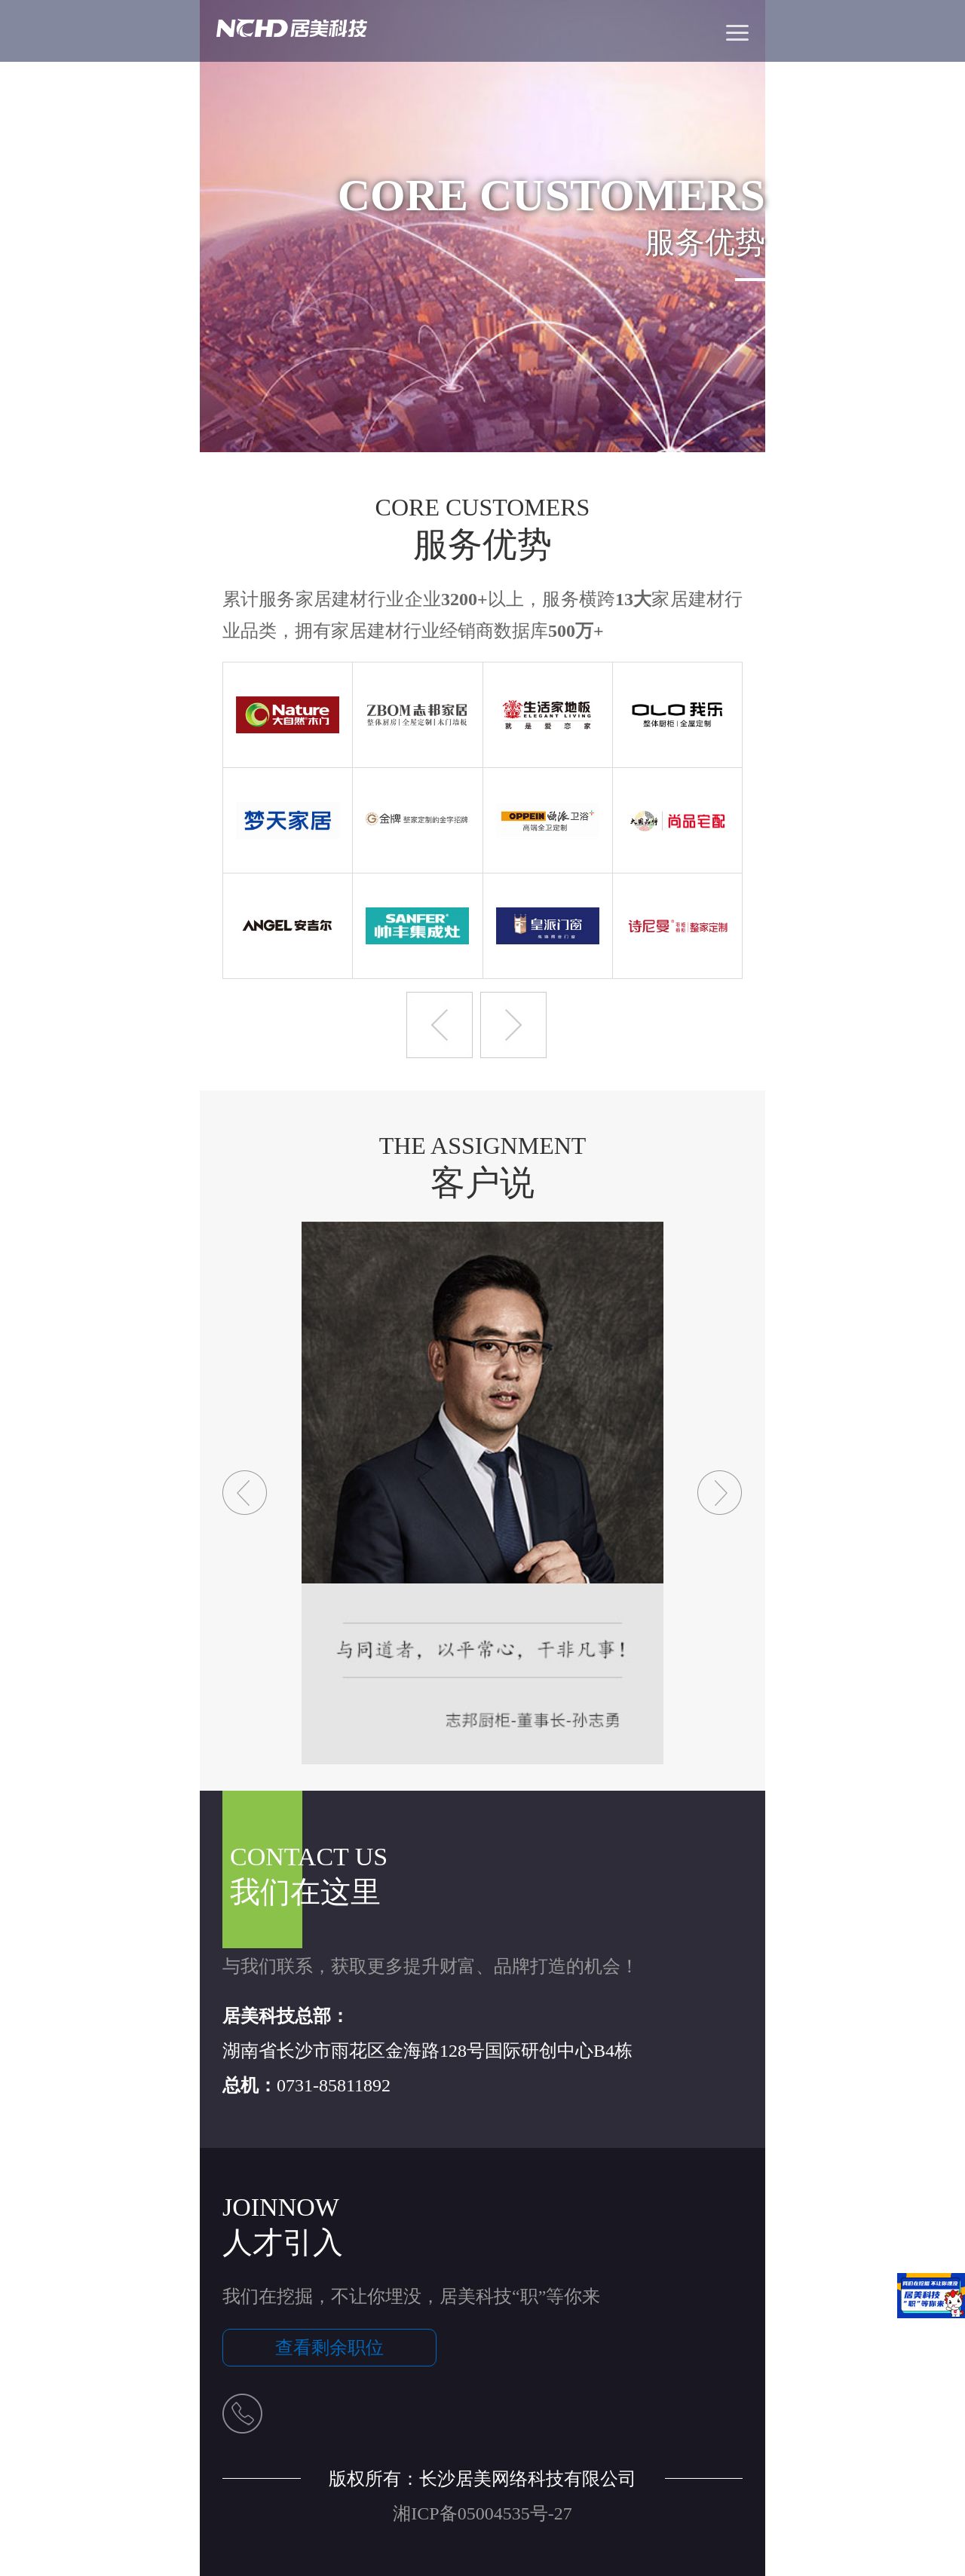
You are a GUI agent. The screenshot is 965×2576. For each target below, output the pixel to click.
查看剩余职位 (329, 2347)
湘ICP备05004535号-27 (482, 2513)
